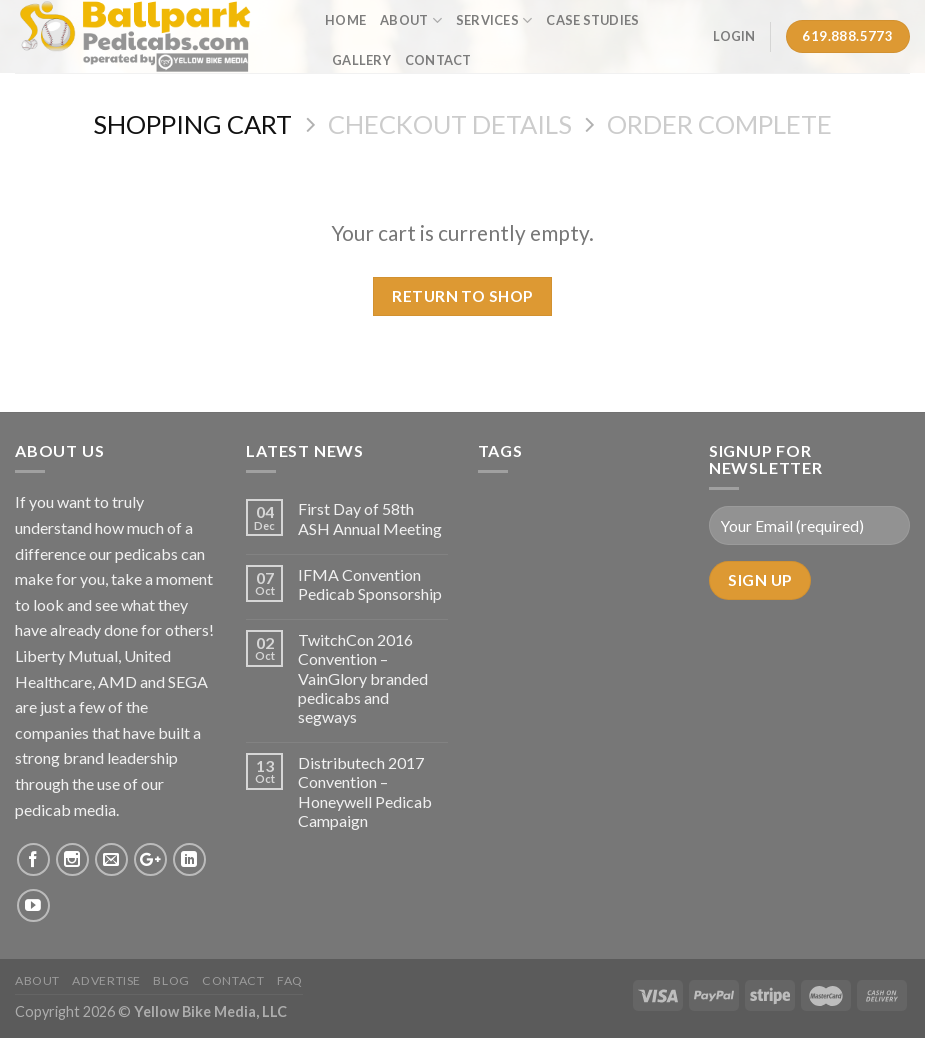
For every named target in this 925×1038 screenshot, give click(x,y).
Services (494, 20)
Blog (171, 980)
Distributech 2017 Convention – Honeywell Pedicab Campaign (365, 791)
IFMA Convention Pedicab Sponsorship (370, 584)
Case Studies (592, 20)
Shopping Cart (192, 124)
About (411, 20)
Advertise (106, 980)
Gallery (361, 60)
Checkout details (450, 124)
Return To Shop (462, 296)
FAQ (290, 980)
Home (345, 20)
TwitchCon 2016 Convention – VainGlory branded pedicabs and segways (363, 678)
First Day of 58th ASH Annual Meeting (370, 518)
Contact (438, 60)
